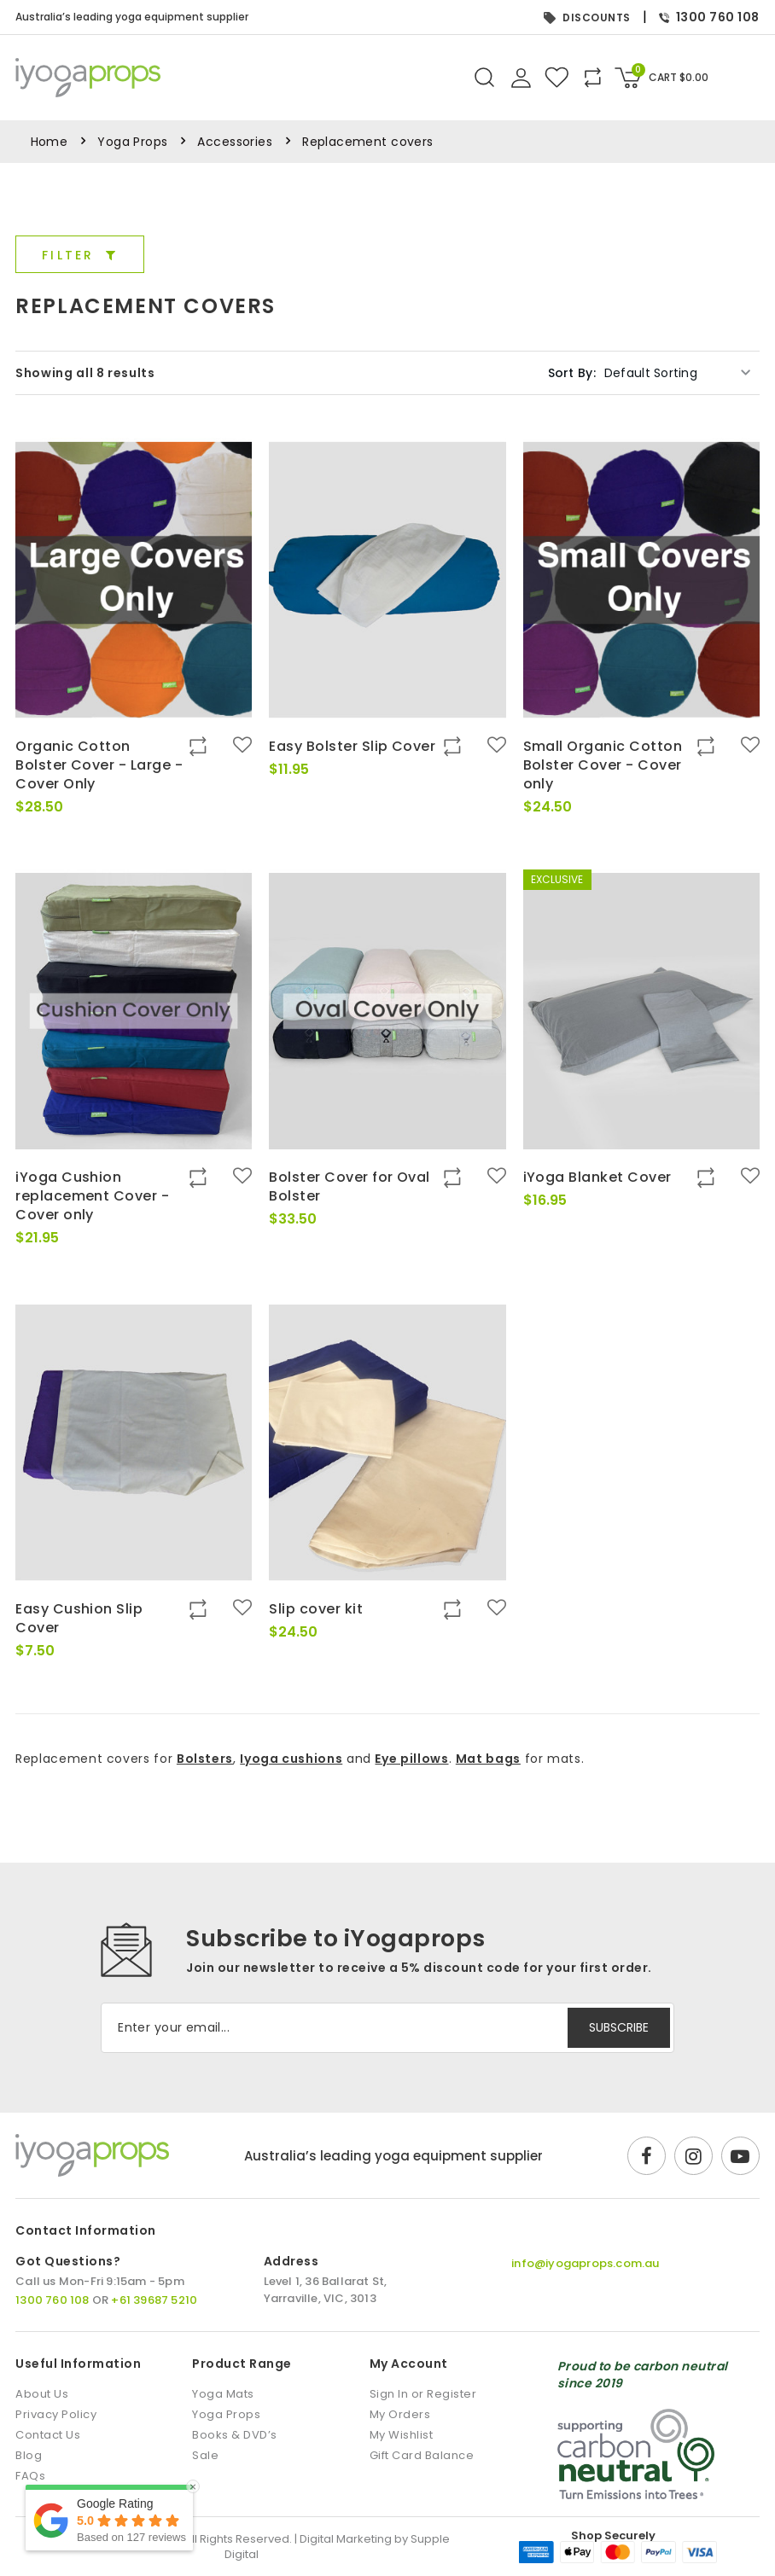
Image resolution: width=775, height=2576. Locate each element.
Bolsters (205, 1758)
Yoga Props (132, 141)
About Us (41, 2394)
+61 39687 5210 (154, 2300)
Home (49, 141)
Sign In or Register (423, 2394)
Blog (28, 2455)
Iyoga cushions (291, 1758)
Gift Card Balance (422, 2455)
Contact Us (47, 2435)
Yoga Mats (223, 2394)
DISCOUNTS (587, 17)
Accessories (234, 141)
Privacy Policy (55, 2414)
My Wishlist (402, 2435)
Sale (205, 2455)
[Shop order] (678, 373)
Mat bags (488, 1758)
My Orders (400, 2414)
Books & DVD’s (234, 2435)
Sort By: (572, 372)
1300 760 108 (709, 17)
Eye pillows (411, 1758)
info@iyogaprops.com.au (585, 2263)
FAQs (30, 2476)
